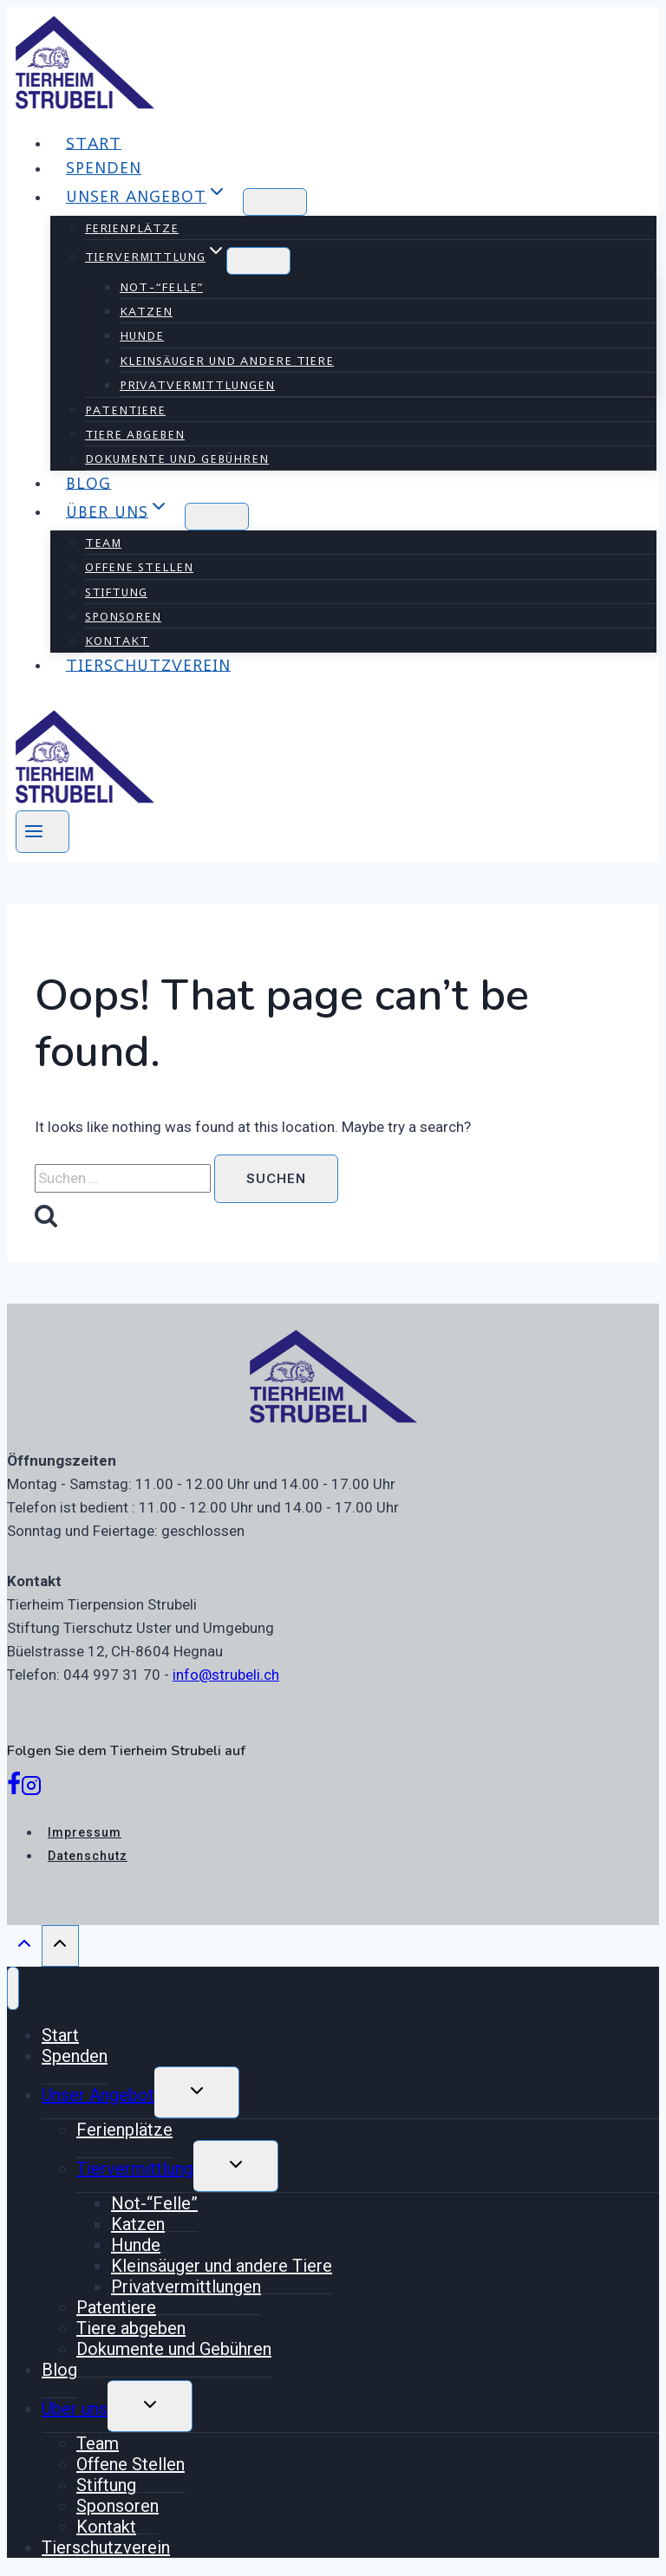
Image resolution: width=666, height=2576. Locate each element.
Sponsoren (123, 616)
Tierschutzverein (148, 664)
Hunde (142, 335)
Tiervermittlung (134, 2168)
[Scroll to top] (24, 1947)
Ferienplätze (132, 228)
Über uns (75, 2408)
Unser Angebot (98, 2095)
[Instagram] (31, 1789)
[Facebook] (14, 1789)
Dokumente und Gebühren (177, 458)
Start (93, 142)
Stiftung (116, 592)
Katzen (146, 311)
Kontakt (117, 640)
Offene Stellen (139, 567)
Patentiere (125, 410)
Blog (88, 482)
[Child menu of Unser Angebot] (275, 202)
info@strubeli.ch (226, 1674)
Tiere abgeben (135, 434)
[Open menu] (42, 831)
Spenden (103, 168)
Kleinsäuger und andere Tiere (227, 361)
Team (103, 543)
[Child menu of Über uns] (217, 516)
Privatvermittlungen (197, 385)
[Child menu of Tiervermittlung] (258, 261)
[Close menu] (13, 1988)
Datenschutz (87, 1856)
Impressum (84, 1832)
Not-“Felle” (161, 287)
